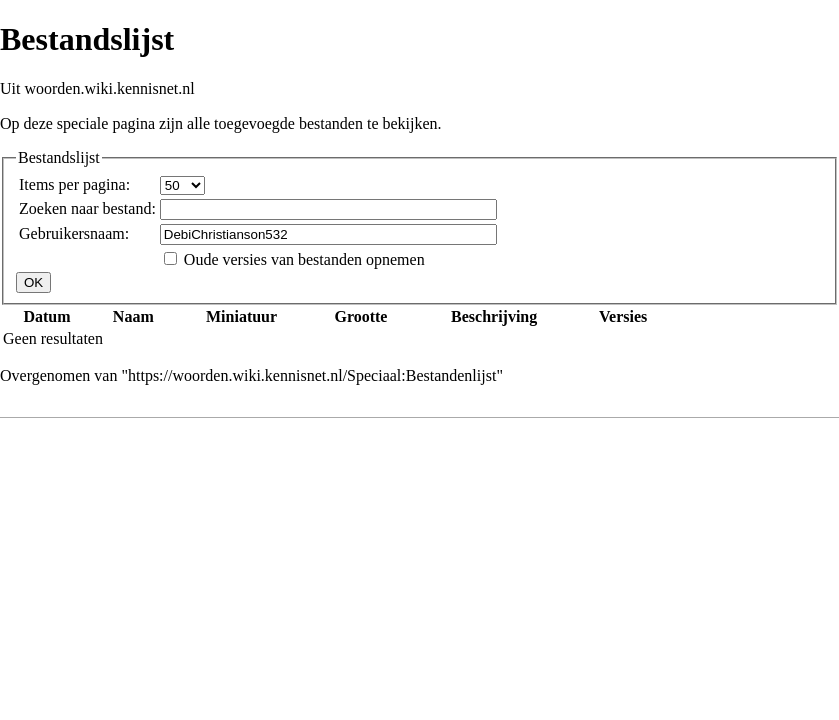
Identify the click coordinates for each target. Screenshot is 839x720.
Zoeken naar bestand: (87, 208)
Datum (46, 316)
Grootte (360, 316)
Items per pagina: (74, 184)
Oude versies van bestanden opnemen (304, 259)
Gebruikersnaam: (74, 233)
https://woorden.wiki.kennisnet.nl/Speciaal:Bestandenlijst (312, 375)
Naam (133, 316)
